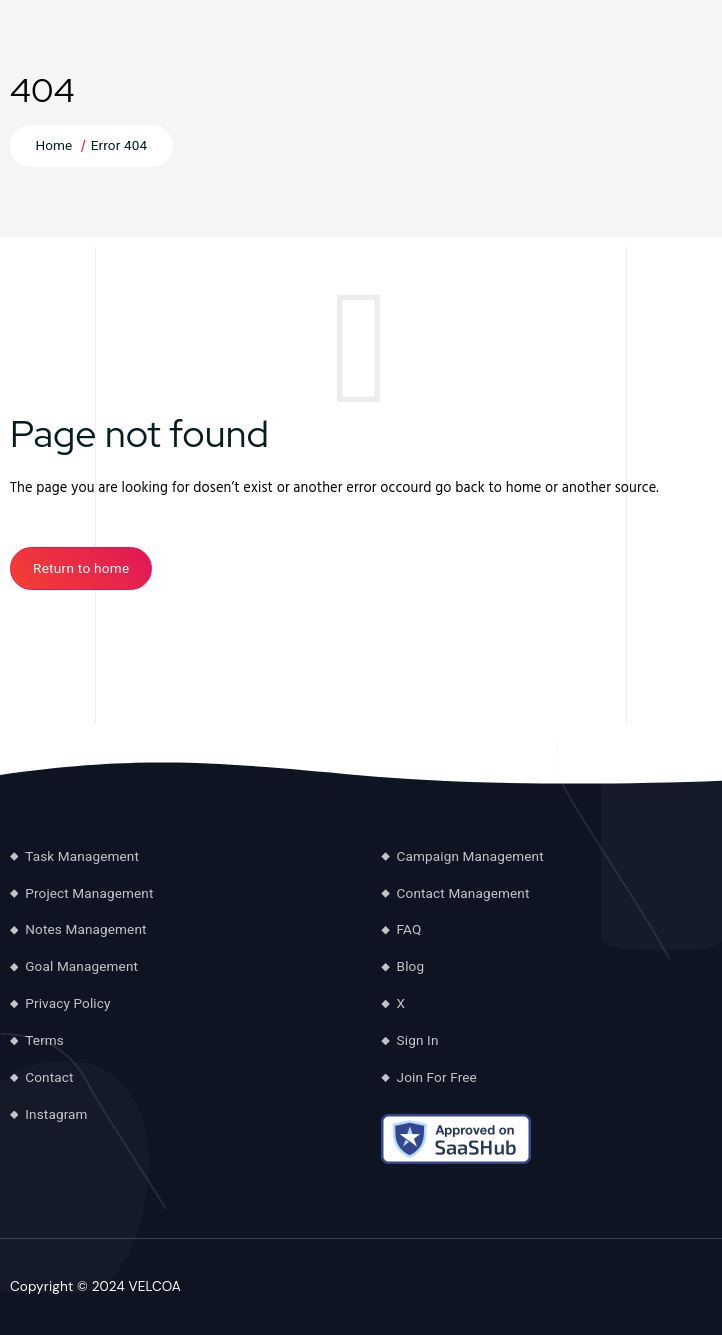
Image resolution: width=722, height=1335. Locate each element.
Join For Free (437, 1077)
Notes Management (85, 929)
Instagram (56, 1114)
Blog (411, 966)
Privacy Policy (67, 1003)
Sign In (418, 1040)
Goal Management (81, 966)
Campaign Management (470, 856)
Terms (44, 1040)
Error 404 (119, 145)
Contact (49, 1077)
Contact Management (463, 893)
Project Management (89, 893)
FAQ (409, 929)
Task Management (82, 856)
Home (53, 145)
